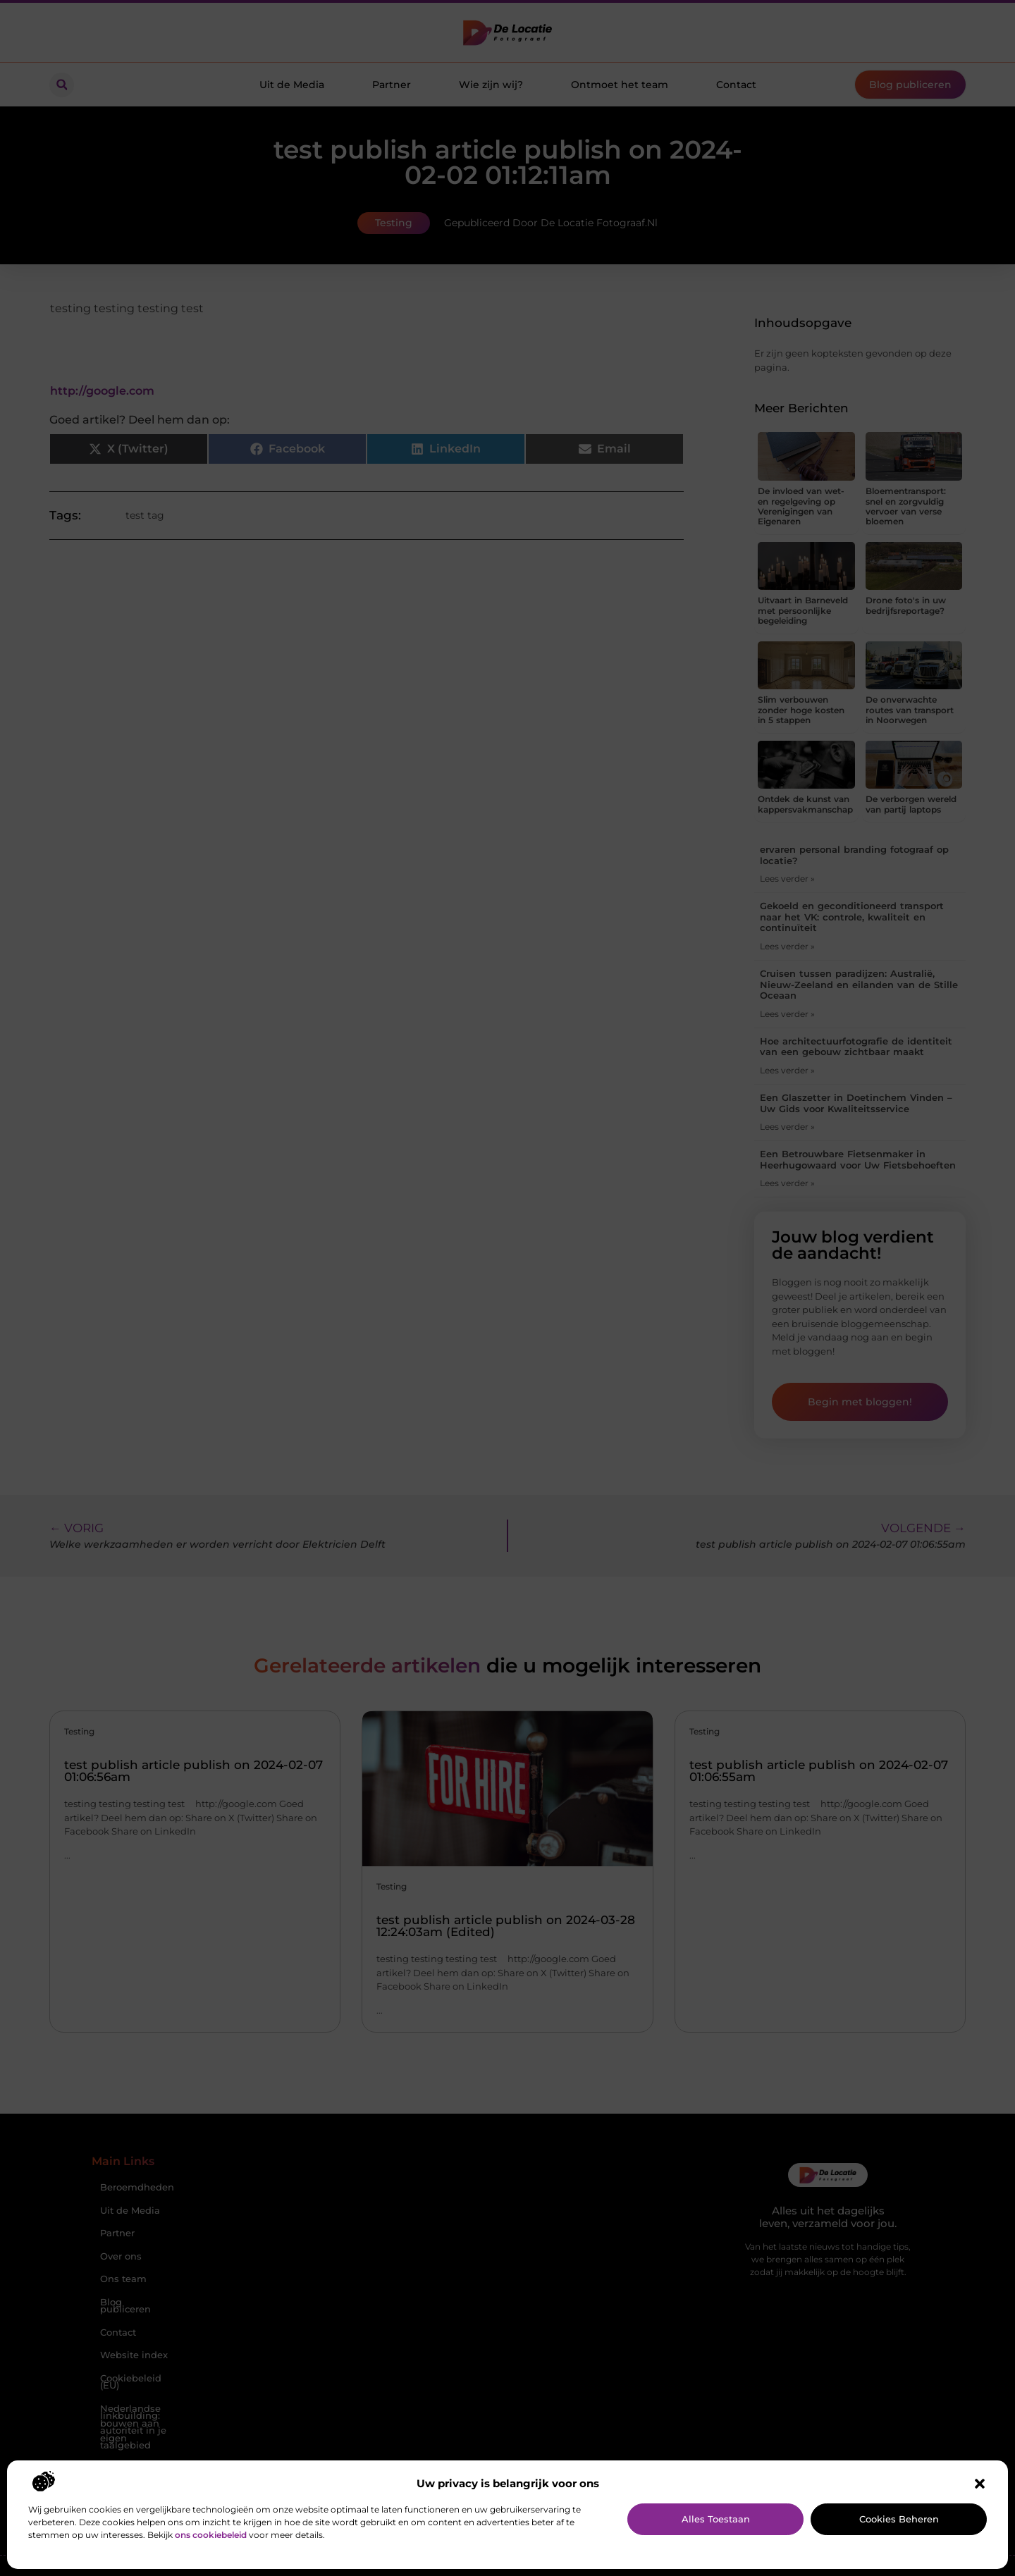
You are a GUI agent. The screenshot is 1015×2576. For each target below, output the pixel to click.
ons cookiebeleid (211, 2534)
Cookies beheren (899, 2519)
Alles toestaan (716, 2519)
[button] (980, 2484)
